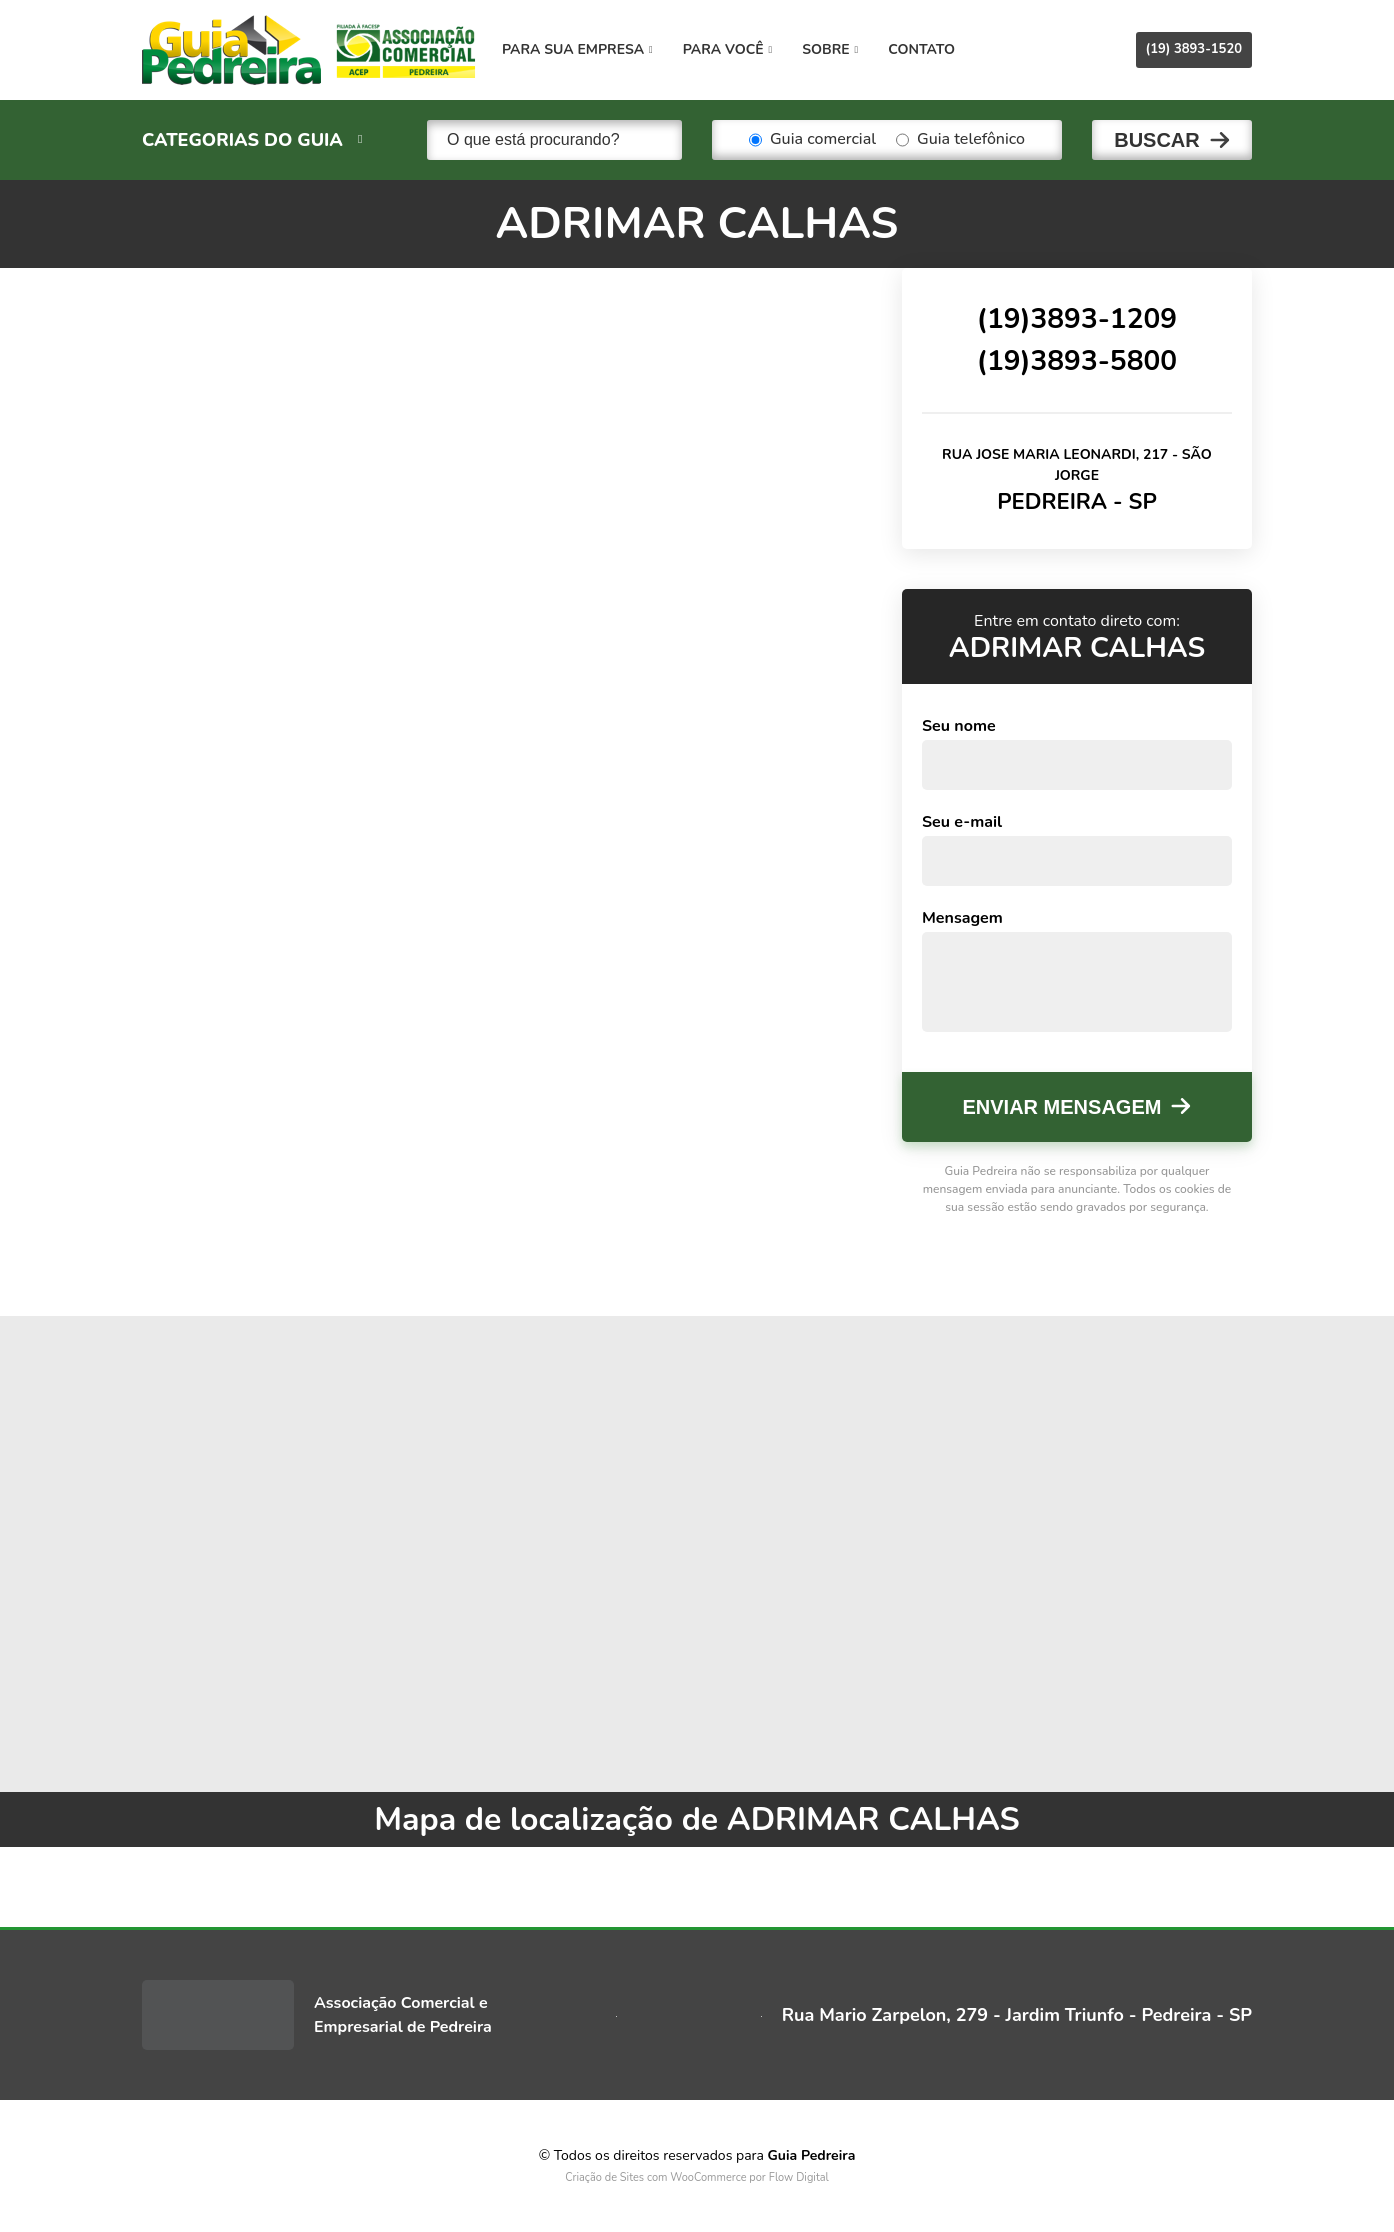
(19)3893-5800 (1077, 361)
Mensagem (962, 918)
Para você (727, 49)
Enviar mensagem (1062, 1107)
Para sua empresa (577, 49)
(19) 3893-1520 (1194, 49)
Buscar (1157, 140)
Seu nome (959, 726)
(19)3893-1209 (1077, 319)
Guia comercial (812, 140)
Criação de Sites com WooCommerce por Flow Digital (697, 2177)
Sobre (830, 49)
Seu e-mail (962, 822)
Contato (921, 49)
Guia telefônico (960, 140)
